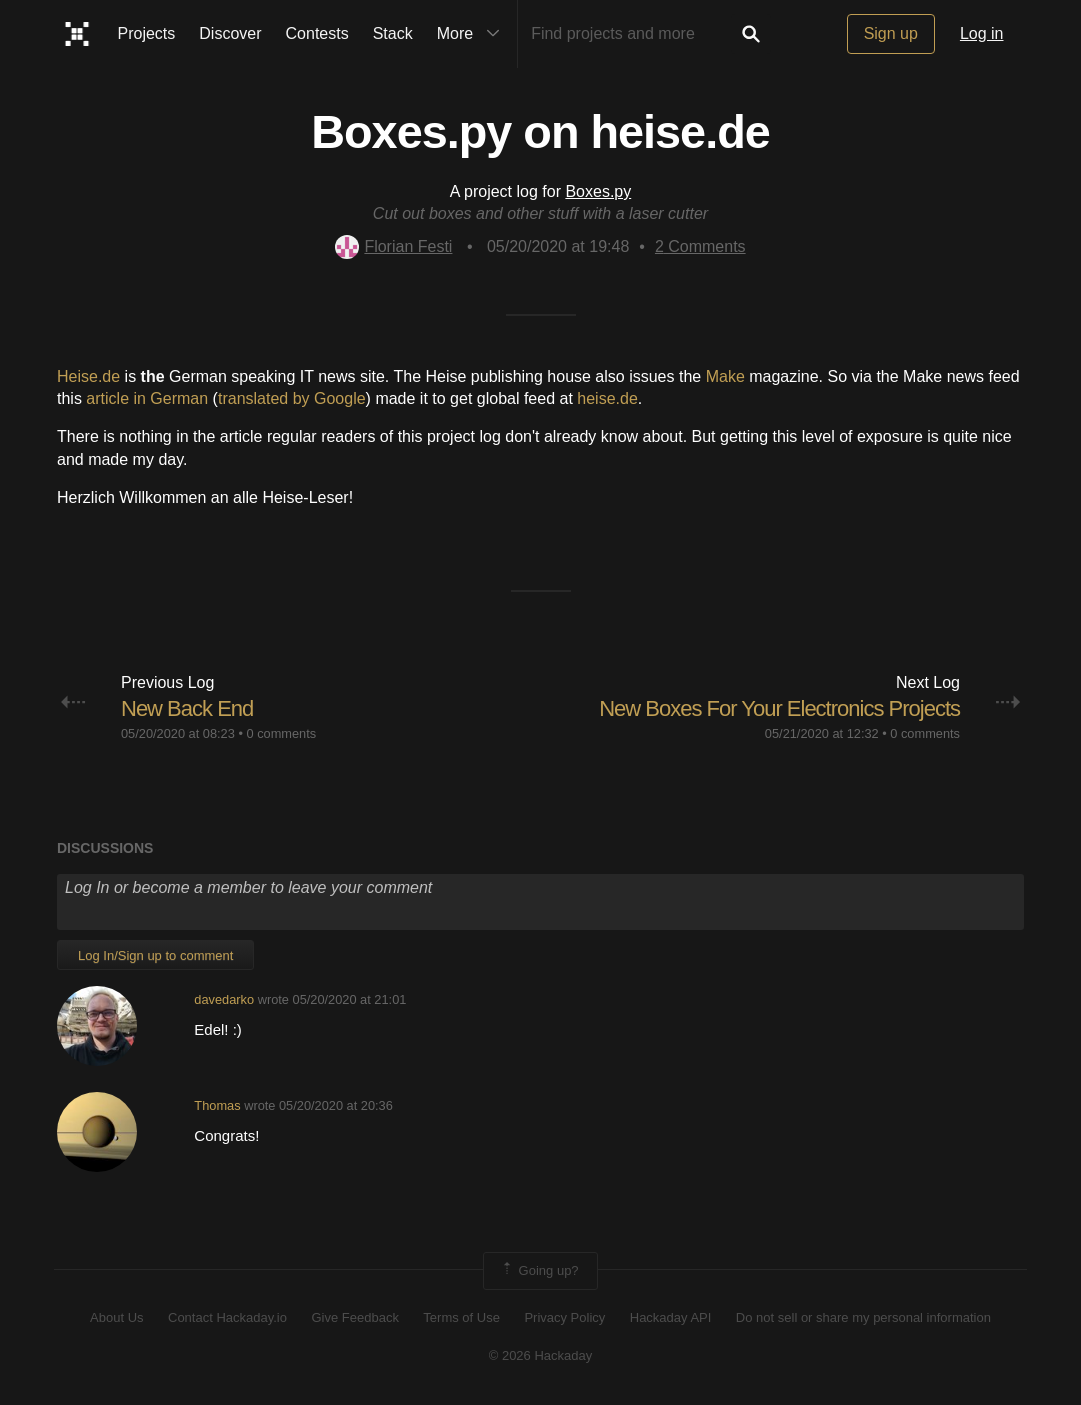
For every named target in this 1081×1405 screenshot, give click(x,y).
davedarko (224, 999)
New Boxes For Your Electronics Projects (779, 708)
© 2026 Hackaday (541, 1355)
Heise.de (88, 376)
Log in (982, 33)
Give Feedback (354, 1317)
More (473, 34)
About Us (116, 1317)
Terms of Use (461, 1317)
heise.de (607, 398)
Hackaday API (671, 1317)
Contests (317, 33)
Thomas (217, 1105)
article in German (147, 398)
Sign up (891, 33)
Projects (147, 33)
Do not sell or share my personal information (863, 1317)
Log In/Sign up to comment (155, 955)
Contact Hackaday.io (227, 1317)
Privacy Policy (564, 1317)
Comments (700, 246)
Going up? (539, 1271)
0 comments (281, 733)
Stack (393, 33)
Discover (230, 33)
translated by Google (292, 398)
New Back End (187, 708)
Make (725, 376)
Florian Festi (393, 246)
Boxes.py (598, 191)
